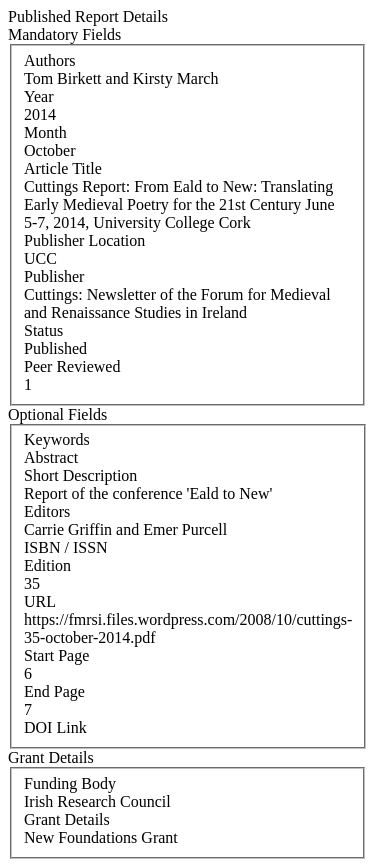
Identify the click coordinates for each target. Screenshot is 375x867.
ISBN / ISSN (66, 547)
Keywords (57, 439)
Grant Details (67, 819)
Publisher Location (84, 240)
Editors (47, 511)
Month (45, 132)
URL (40, 601)
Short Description (80, 475)
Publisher (54, 276)
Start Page (56, 655)
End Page (54, 691)
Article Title (63, 168)
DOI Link (55, 727)
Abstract (51, 457)
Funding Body (70, 783)
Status (43, 330)
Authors (50, 60)
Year (38, 96)
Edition (47, 565)
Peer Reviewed (72, 366)
